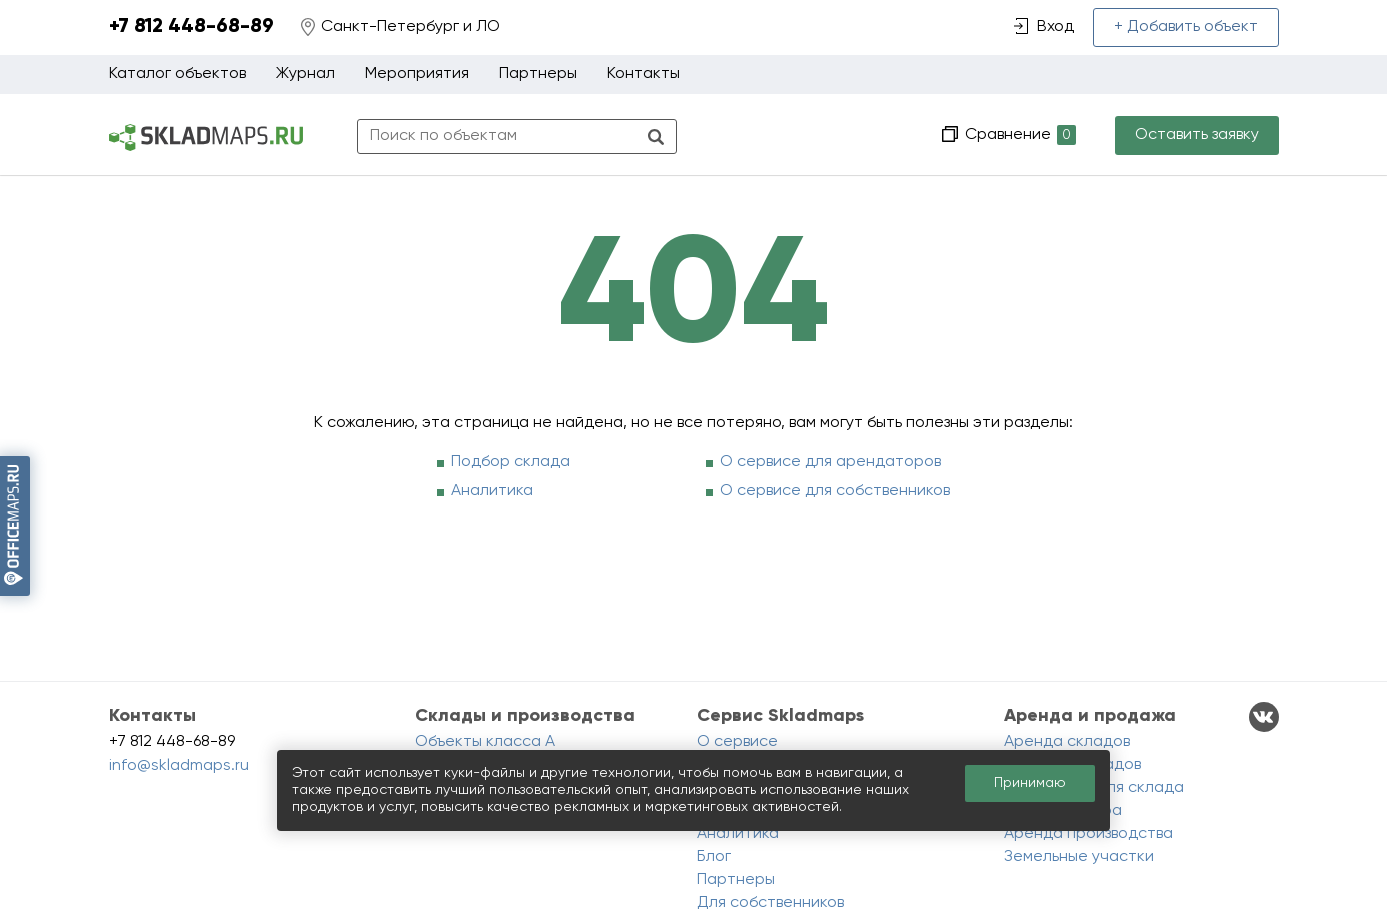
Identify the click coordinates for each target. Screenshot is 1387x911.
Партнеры (538, 74)
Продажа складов (1072, 765)
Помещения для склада (1094, 788)
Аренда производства (1088, 834)
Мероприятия (417, 74)
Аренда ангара (1063, 811)
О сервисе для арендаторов (830, 462)
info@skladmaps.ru (179, 766)
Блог (714, 857)
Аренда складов (1067, 742)
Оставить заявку (1197, 135)
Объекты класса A (485, 742)
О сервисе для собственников (835, 491)
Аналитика (492, 491)
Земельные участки (1079, 857)
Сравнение (1018, 135)
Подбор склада (510, 462)
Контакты (643, 74)
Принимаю (1030, 783)
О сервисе (737, 742)
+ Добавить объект (1186, 27)
